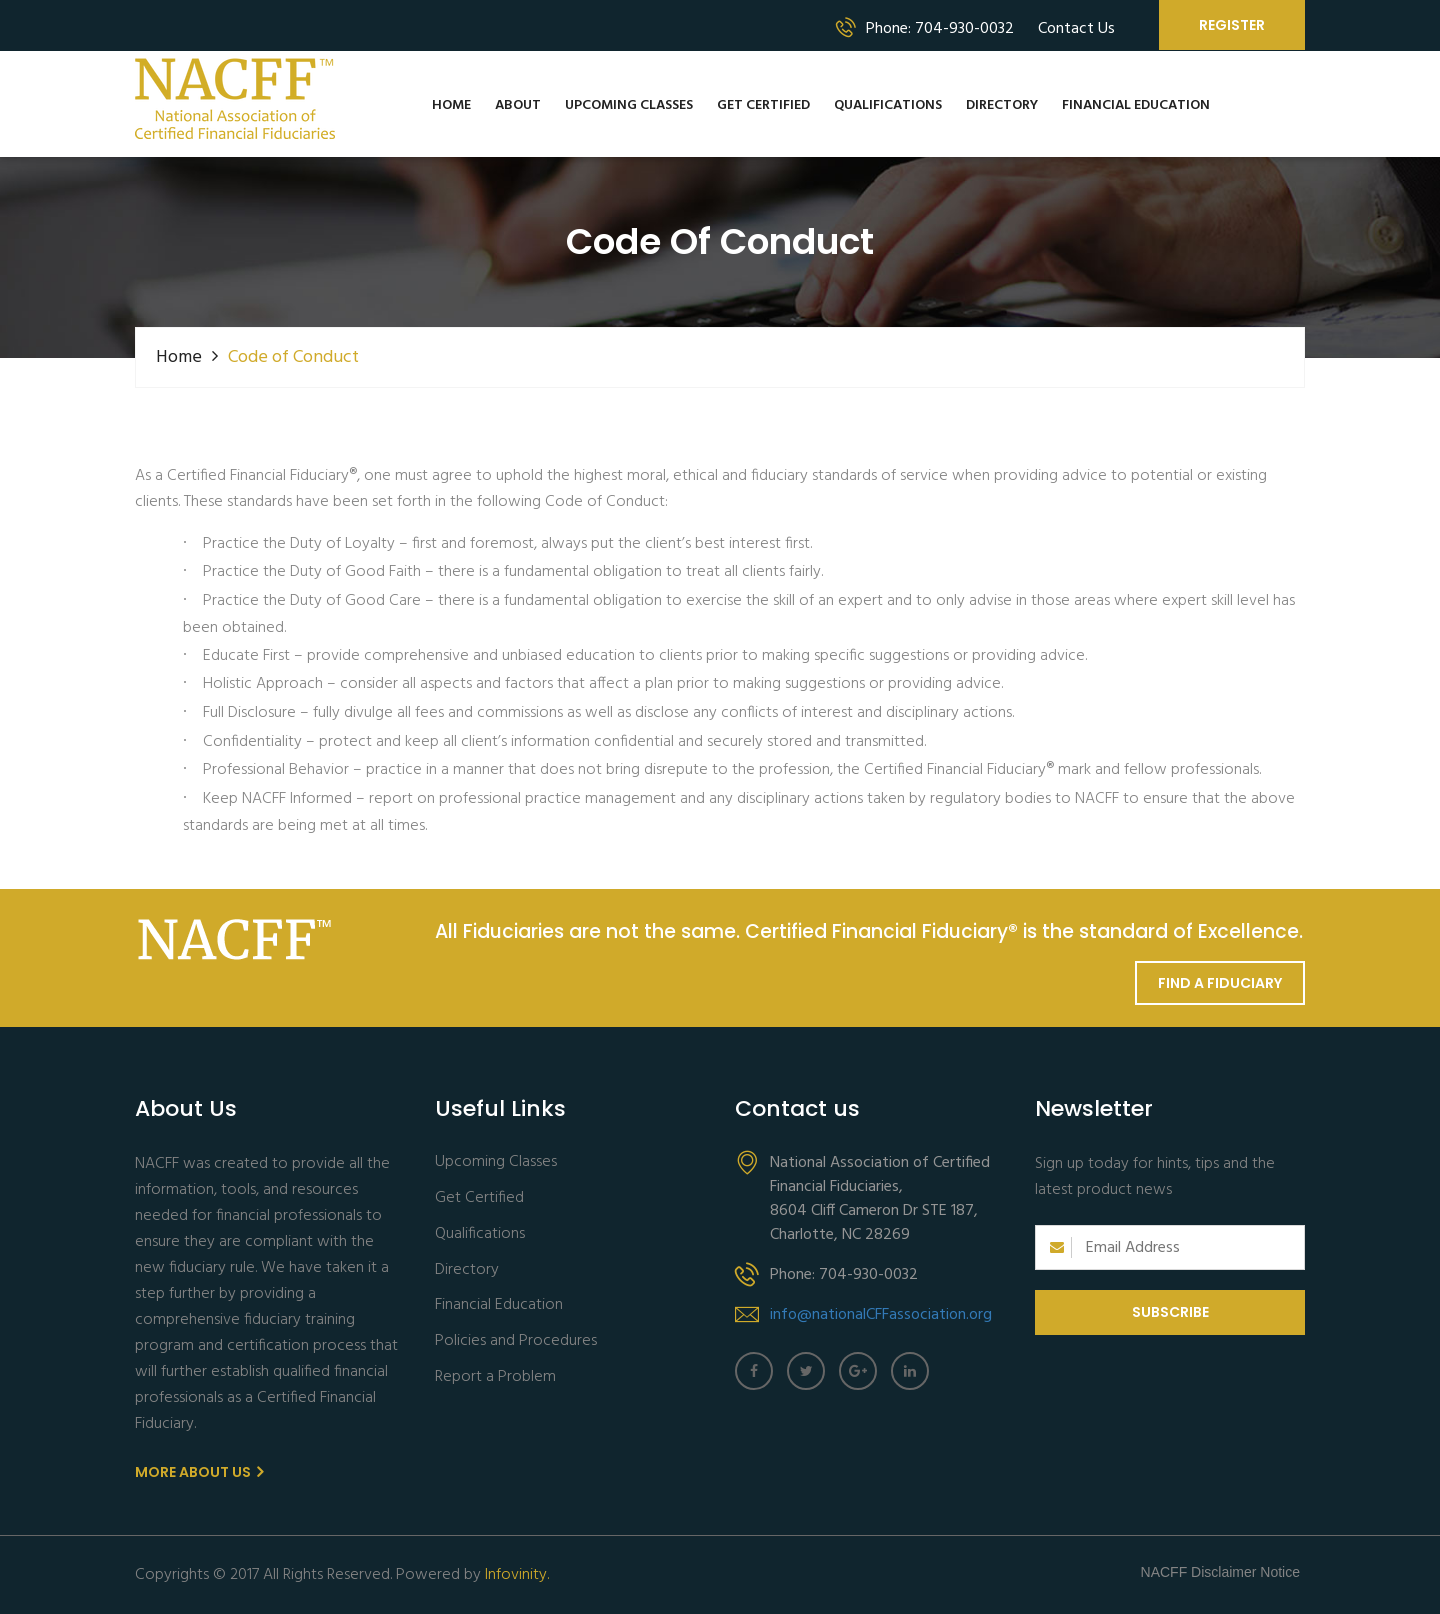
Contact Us (1076, 29)
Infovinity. (517, 1575)
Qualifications (888, 105)
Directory (1002, 105)
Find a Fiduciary (1220, 983)
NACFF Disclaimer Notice (1220, 1572)
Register (1232, 25)
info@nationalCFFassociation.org (881, 1315)
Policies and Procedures (516, 1341)
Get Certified (763, 105)
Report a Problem (495, 1377)
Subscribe (1170, 1312)
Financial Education (1136, 105)
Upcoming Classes (629, 105)
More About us (199, 1472)
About (518, 105)
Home (451, 105)
